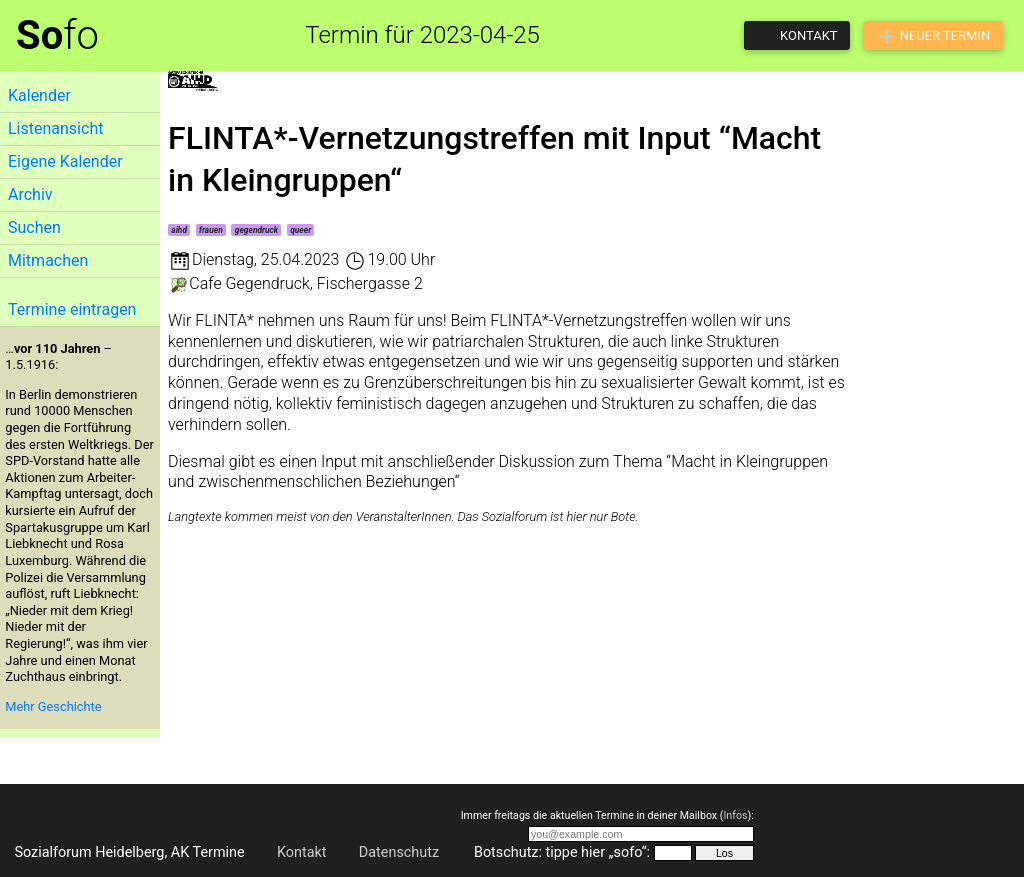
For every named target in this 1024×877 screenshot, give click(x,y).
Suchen (34, 227)
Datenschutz (399, 852)
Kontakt (302, 852)
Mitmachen (48, 260)
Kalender (39, 95)
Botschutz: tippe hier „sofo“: (562, 852)
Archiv (30, 194)
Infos (735, 815)
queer (300, 230)
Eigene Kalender (65, 161)
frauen (211, 230)
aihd (179, 230)
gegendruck (256, 230)
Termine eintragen (72, 309)
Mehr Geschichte (53, 706)
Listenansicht (55, 128)
